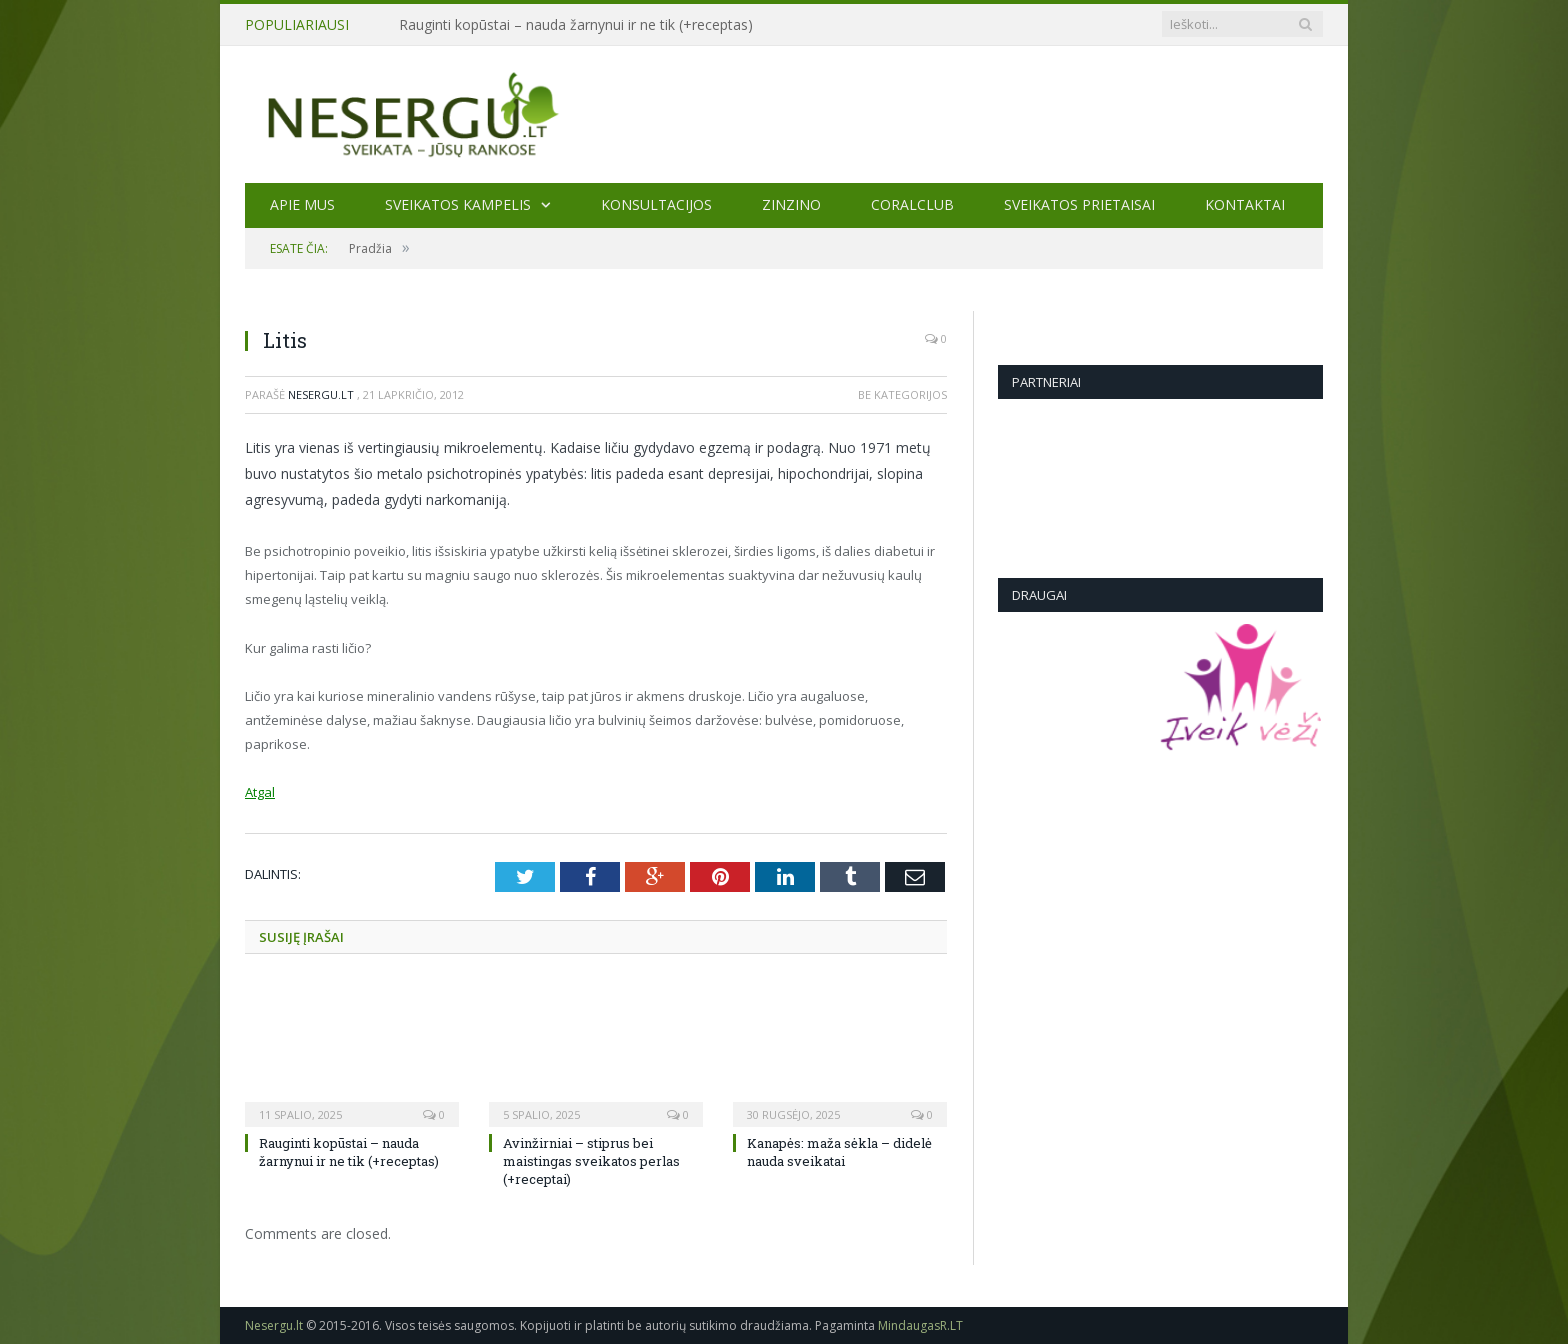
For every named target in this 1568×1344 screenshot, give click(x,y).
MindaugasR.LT (920, 1325)
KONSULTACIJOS (656, 204)
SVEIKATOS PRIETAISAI (1079, 204)
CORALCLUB (912, 204)
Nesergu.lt (321, 394)
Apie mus (302, 204)
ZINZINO (791, 204)
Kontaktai (1245, 204)
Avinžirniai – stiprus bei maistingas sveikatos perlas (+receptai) (591, 1161)
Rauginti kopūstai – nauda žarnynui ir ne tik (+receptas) (576, 25)
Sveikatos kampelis (458, 204)
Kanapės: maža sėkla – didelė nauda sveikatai (839, 1152)
